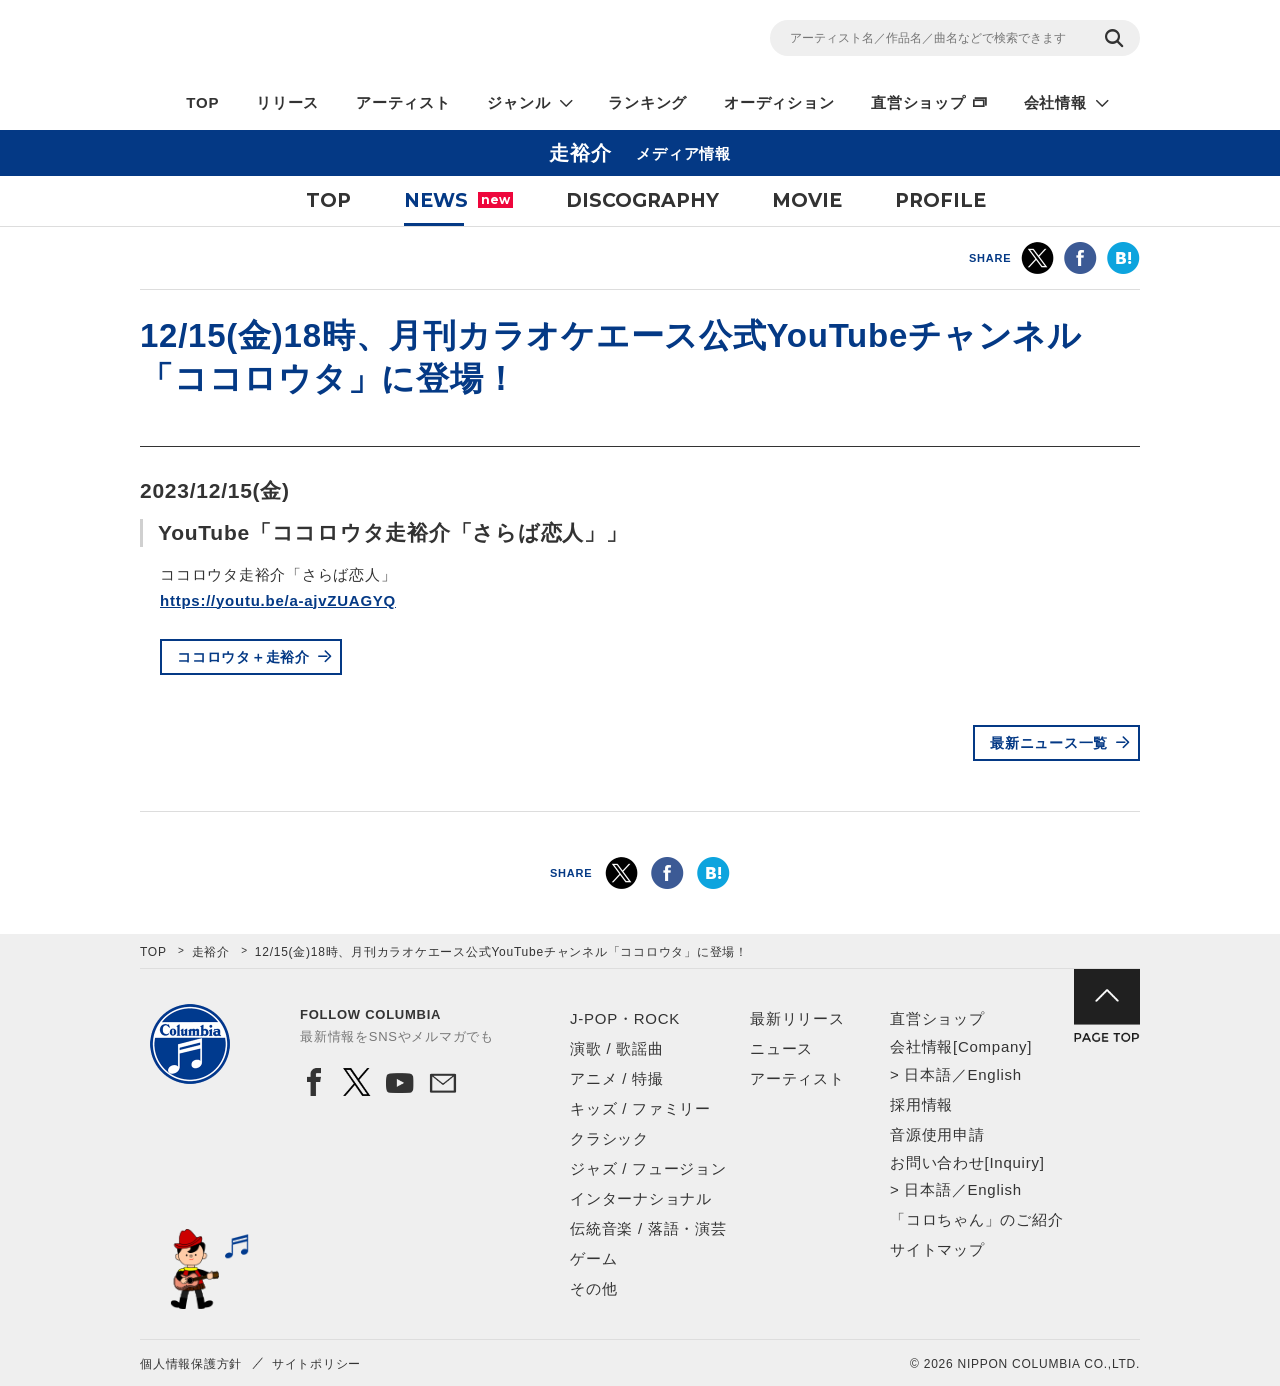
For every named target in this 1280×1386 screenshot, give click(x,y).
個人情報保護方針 (191, 1364)
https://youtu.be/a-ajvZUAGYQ (278, 600)
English (994, 1074)
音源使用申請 (937, 1134)
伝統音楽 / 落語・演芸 (648, 1228)
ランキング (647, 102)
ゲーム (593, 1258)
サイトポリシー (316, 1364)
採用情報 (921, 1104)
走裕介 (211, 952)
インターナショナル (641, 1198)
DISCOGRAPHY (642, 200)
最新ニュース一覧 (1049, 743)
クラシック (609, 1138)
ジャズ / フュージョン (648, 1168)
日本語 (927, 1074)
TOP (202, 102)
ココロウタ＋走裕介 (243, 657)
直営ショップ (918, 102)
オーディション (779, 102)
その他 (593, 1288)
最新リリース (797, 1018)
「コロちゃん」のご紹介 (976, 1219)
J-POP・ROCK (625, 1018)
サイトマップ (937, 1249)
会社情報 (1055, 102)
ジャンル (518, 102)
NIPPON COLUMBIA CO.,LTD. (320, 41)
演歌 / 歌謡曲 (617, 1048)
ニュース (781, 1048)
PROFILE (940, 200)
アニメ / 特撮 (617, 1078)
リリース (287, 102)
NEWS (458, 200)
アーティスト (403, 102)
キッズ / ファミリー (640, 1108)
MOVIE (807, 200)
